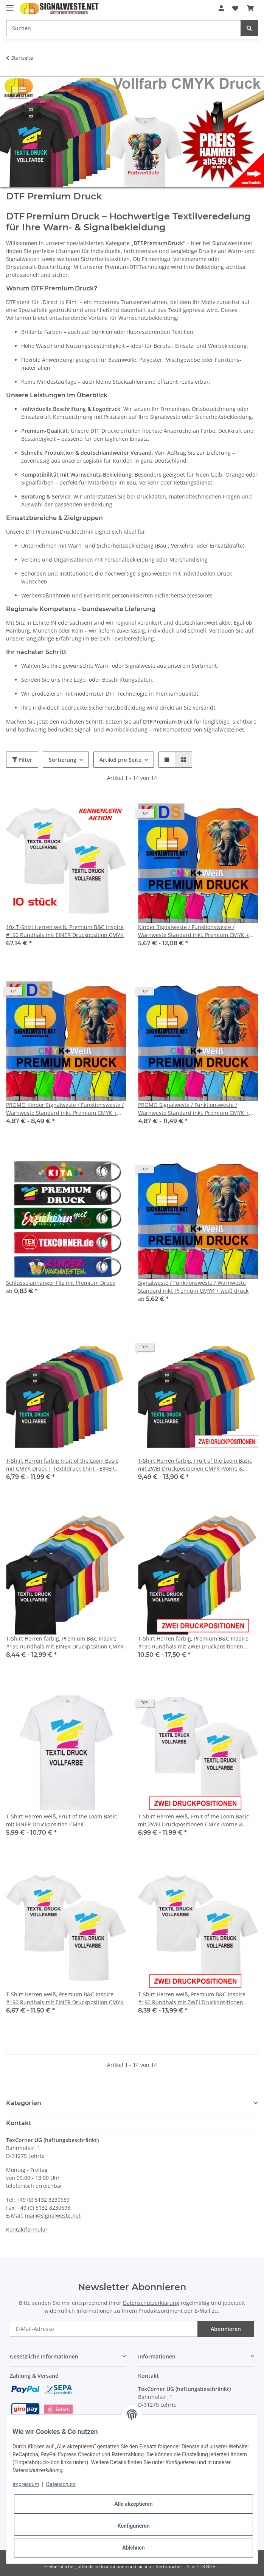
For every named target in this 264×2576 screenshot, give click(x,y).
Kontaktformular (27, 2229)
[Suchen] (123, 28)
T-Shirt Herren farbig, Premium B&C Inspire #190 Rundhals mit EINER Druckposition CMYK (65, 1642)
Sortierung (62, 759)
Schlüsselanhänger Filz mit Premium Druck (60, 1282)
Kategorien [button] (23, 2103)
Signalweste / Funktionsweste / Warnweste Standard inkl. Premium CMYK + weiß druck (193, 1286)
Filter (22, 759)
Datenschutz (61, 2484)
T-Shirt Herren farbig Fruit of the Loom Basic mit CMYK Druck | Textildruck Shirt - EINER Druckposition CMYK (62, 1464)
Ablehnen (133, 2548)
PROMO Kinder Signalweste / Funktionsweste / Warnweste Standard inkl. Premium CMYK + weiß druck (65, 1109)
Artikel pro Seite (120, 759)
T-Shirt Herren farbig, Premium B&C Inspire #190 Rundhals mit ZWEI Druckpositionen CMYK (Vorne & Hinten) (193, 1642)
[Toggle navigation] (10, 4)
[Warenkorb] (250, 8)
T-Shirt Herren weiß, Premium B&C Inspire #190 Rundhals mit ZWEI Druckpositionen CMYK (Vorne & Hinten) (191, 1998)
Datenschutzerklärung (151, 2302)
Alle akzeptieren (133, 2504)
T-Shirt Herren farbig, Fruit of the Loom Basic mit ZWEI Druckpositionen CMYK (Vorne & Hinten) (195, 1464)
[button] (221, 8)
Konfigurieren (133, 2526)
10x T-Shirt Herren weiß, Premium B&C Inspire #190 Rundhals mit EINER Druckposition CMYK (65, 930)
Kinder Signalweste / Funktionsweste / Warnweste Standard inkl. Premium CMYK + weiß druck (193, 931)
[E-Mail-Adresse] (103, 2329)
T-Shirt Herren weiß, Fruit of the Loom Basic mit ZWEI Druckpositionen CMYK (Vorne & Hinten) (193, 1820)
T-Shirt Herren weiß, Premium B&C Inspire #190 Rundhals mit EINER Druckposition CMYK (65, 1998)
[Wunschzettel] (235, 8)
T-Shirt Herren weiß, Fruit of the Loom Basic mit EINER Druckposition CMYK (61, 1820)
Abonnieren (226, 2328)
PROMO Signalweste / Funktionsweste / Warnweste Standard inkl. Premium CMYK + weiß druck (193, 1109)
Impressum (25, 2484)
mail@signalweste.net (53, 2215)
